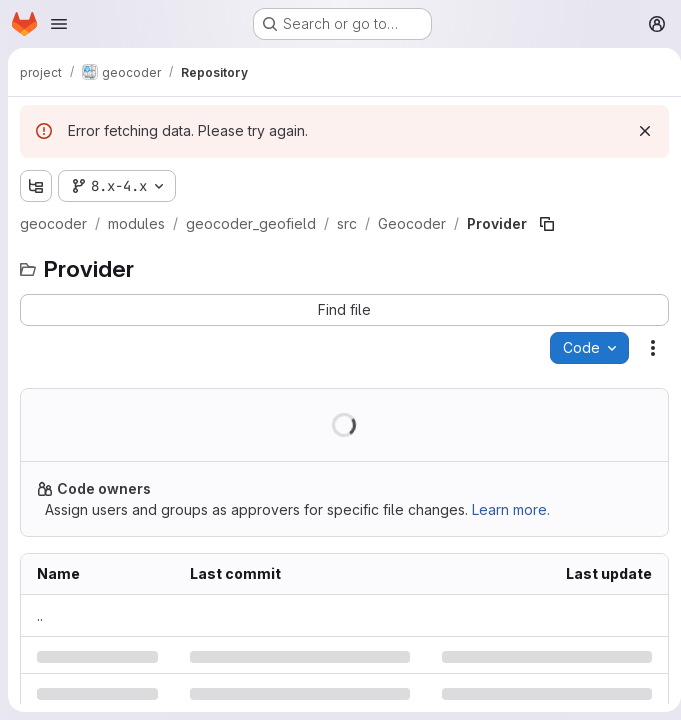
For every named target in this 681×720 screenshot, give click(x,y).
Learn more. (511, 509)
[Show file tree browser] (36, 186)
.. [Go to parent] (40, 615)
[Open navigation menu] (59, 24)
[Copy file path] (547, 224)
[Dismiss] (637, 131)
